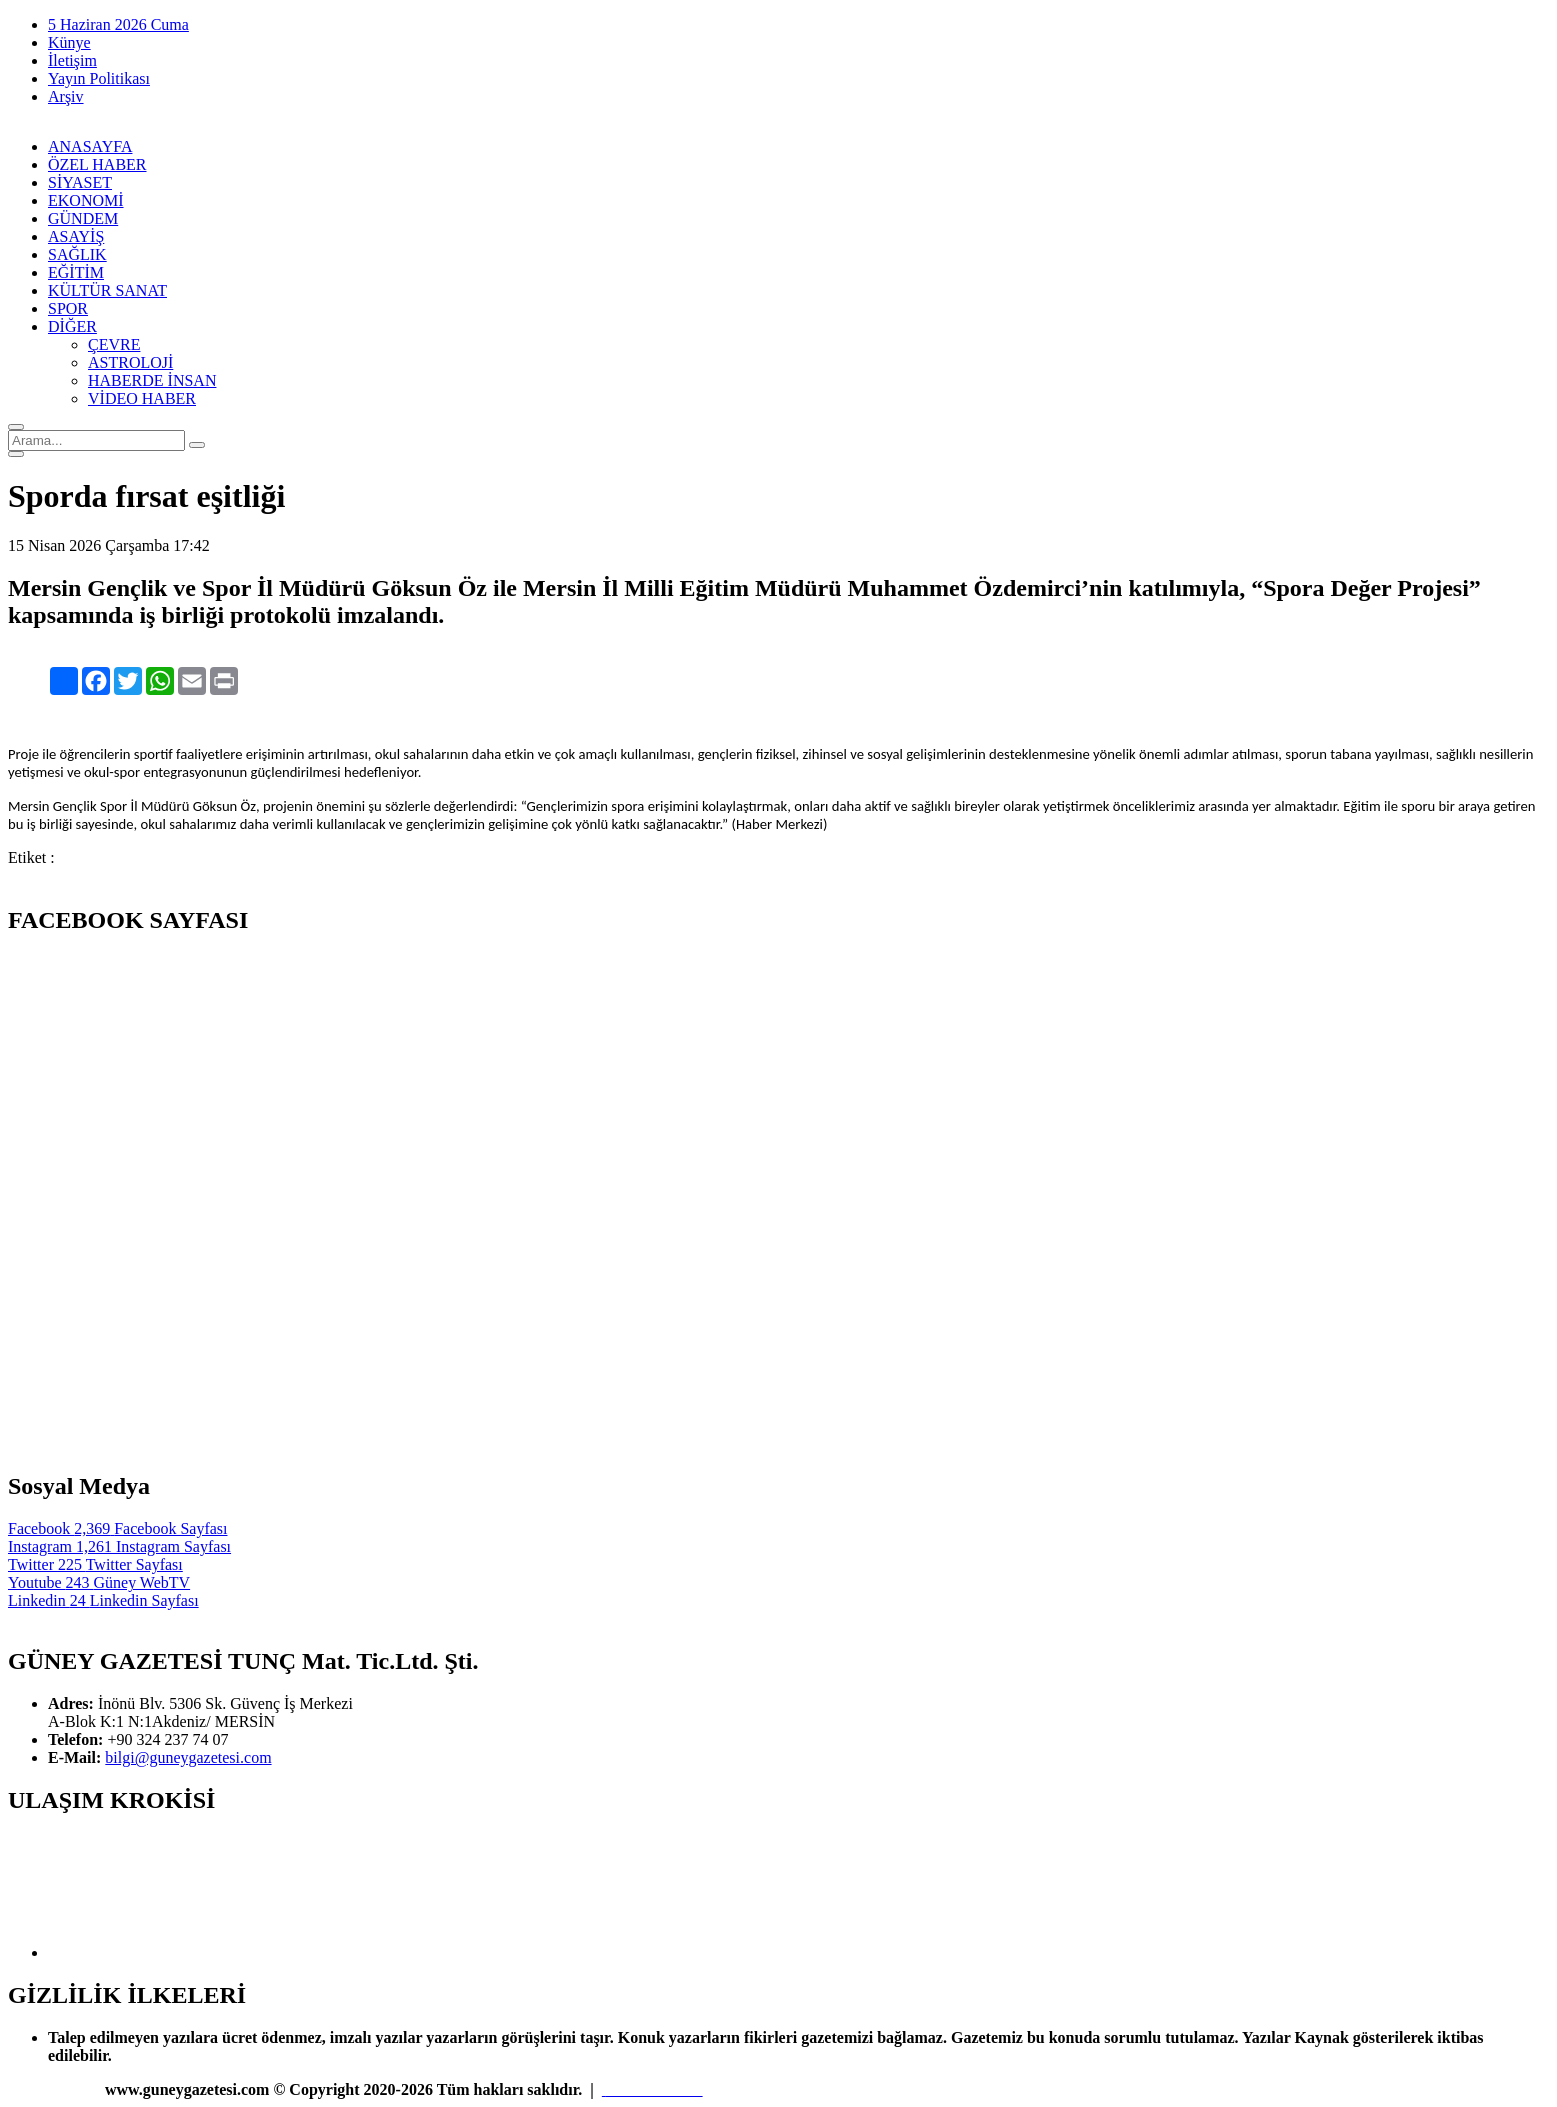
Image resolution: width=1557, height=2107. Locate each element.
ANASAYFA (90, 146)
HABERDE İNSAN (152, 380)
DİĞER (72, 326)
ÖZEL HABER (97, 164)
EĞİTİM (76, 272)
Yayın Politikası (99, 78)
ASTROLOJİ (130, 362)
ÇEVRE (114, 344)
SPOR (68, 308)
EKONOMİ (86, 200)
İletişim (72, 60)
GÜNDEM (83, 218)
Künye (69, 42)
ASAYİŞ (76, 236)
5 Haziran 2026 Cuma (118, 24)
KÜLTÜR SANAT (107, 290)
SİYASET (80, 182)
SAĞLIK (77, 254)
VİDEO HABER (142, 398)
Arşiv (66, 96)
